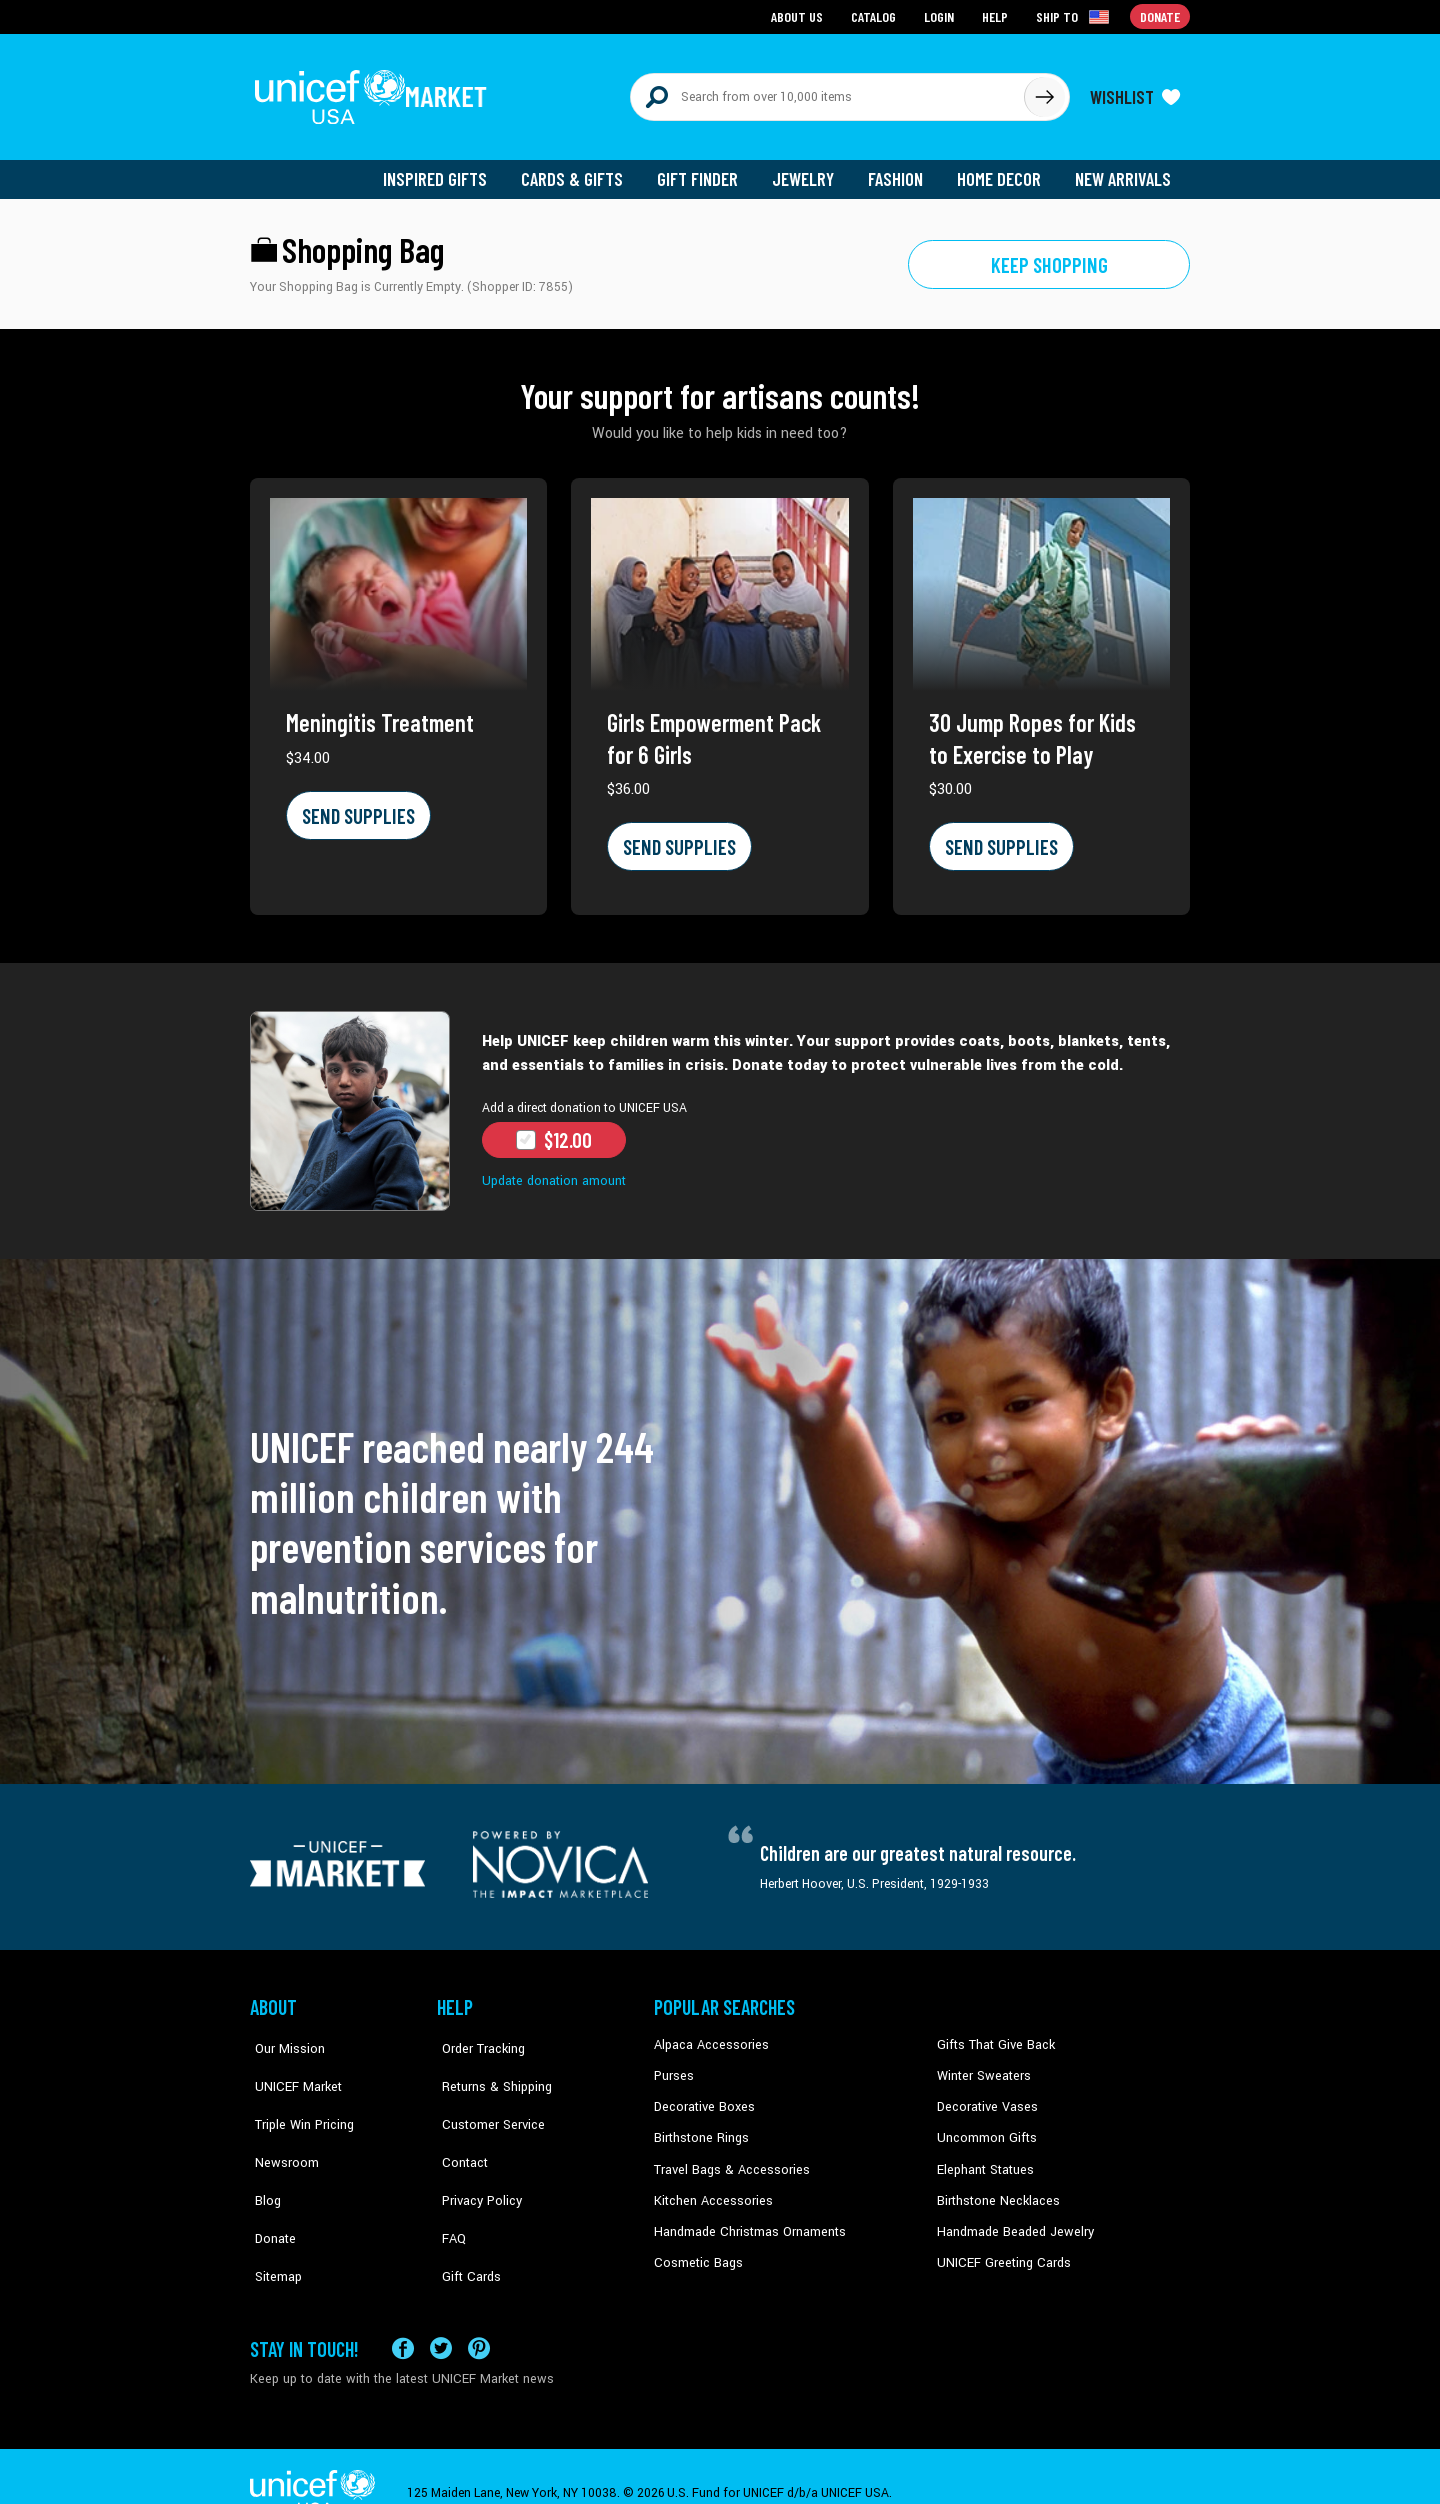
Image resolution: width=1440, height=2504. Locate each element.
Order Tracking (477, 2035)
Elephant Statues (984, 2157)
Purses (673, 2066)
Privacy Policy (475, 2157)
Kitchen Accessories (710, 2187)
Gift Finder (706, 170)
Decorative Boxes (702, 2096)
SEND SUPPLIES (356, 806)
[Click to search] (1044, 92)
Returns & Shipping (490, 2066)
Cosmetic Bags (696, 2248)
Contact (459, 2126)
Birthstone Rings (700, 2126)
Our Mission (284, 2035)
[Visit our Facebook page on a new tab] (403, 2314)
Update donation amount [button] (552, 1171)
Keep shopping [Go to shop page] (1049, 255)
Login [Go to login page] (941, 15)
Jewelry (810, 170)
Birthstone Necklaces (995, 2187)
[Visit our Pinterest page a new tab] (479, 2314)
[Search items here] (827, 92)
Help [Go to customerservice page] (997, 15)
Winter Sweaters (981, 2066)
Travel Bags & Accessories (727, 2157)
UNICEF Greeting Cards (999, 2248)
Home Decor (1002, 170)
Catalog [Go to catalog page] (876, 15)
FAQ (449, 2187)
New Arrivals (1124, 170)
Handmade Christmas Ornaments (747, 2218)
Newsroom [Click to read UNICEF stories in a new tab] (280, 2126)
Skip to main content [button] (720, 0)
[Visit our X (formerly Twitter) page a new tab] (441, 2314)
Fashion (901, 170)
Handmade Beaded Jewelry (1011, 2218)
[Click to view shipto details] (1075, 16)
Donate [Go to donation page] (1160, 15)
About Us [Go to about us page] (800, 15)
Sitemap (273, 2218)
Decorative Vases (985, 2096)
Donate (270, 2187)
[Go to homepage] (375, 92)
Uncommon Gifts (985, 2126)
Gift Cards (465, 2218)
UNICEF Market (290, 2066)
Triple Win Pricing (297, 2096)
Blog (263, 2157)
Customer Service (485, 2096)
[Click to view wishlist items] (1135, 92)
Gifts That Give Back (992, 2035)
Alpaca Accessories (708, 2035)
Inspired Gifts (449, 170)
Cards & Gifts (583, 170)
